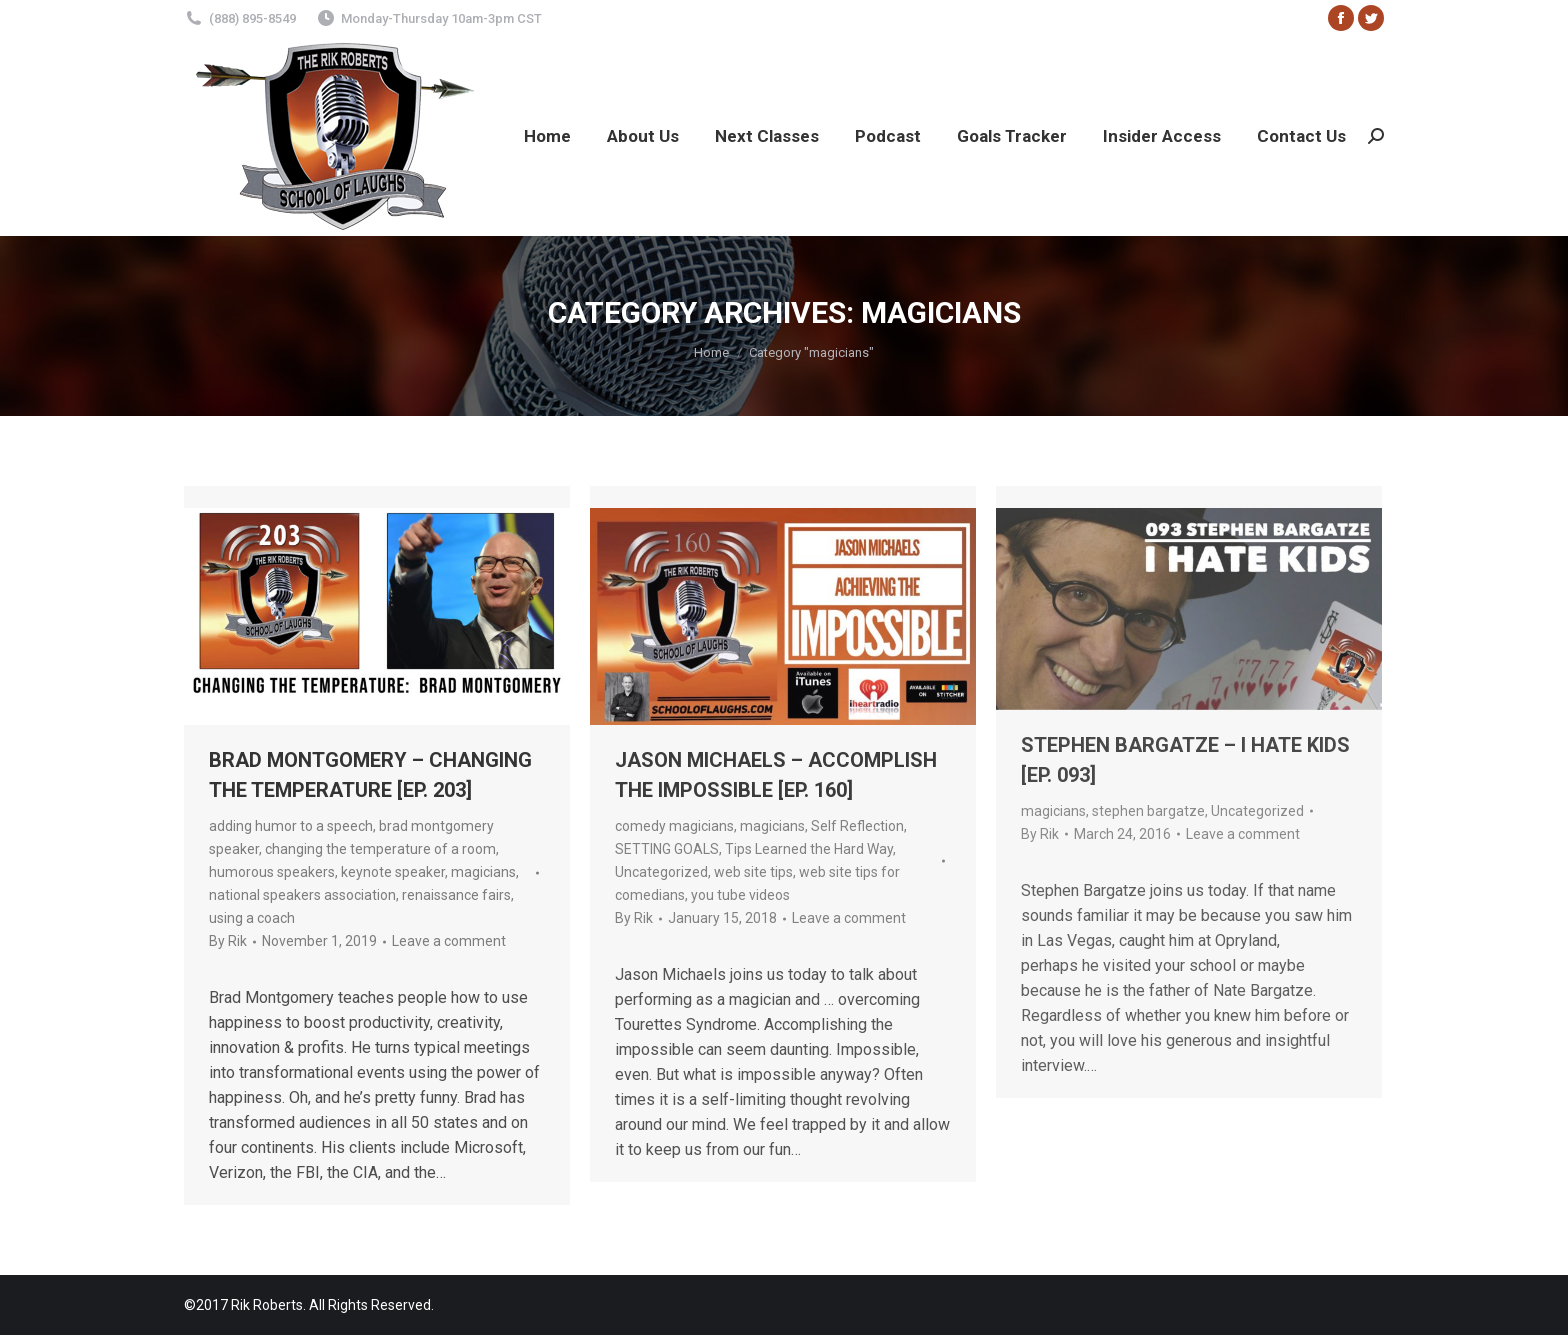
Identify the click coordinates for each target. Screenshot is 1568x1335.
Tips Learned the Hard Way (809, 849)
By (228, 941)
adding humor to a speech (291, 826)
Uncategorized (661, 872)
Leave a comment (449, 941)
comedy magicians (674, 826)
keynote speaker (393, 872)
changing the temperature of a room (380, 849)
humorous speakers (272, 872)
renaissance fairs (456, 895)
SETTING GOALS (667, 849)
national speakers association (302, 895)
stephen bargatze (1148, 811)
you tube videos (740, 895)
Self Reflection (857, 826)
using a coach (252, 918)
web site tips (753, 872)
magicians (483, 872)
